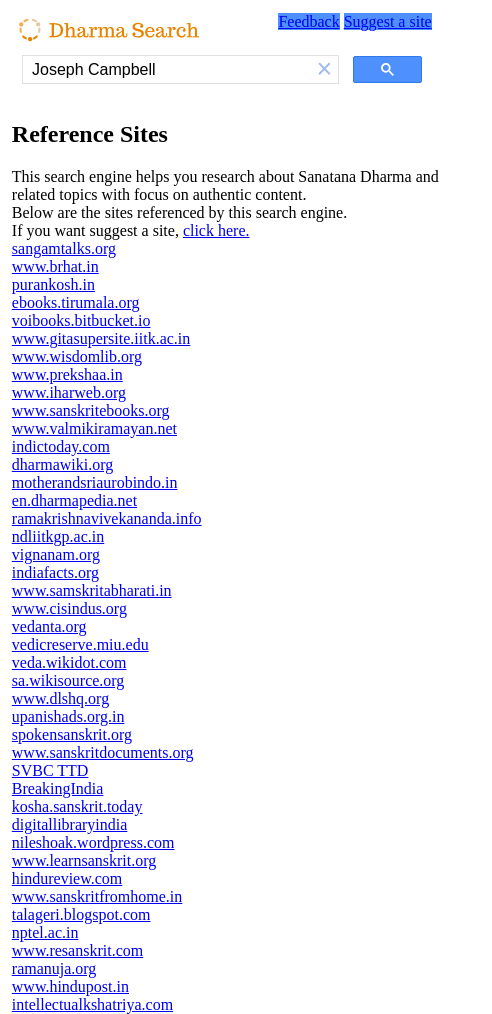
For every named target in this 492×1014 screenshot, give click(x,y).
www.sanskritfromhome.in (97, 896)
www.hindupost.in (70, 986)
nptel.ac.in (45, 932)
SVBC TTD (50, 770)
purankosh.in (53, 284)
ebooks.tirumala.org (76, 302)
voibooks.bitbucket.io (81, 320)
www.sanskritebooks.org (91, 410)
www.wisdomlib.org (77, 356)
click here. (216, 230)
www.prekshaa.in (67, 374)
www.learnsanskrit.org (84, 860)
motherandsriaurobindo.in (95, 482)
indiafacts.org (55, 572)
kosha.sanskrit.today (77, 806)
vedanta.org (49, 626)
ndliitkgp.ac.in (58, 536)
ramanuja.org (54, 968)
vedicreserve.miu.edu (80, 644)
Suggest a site (388, 21)
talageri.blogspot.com (81, 914)
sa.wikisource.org (68, 680)
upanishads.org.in (68, 716)
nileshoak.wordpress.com (93, 842)
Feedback (308, 21)
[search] (167, 70)
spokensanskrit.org (72, 734)
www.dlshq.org (60, 698)
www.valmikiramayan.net (94, 428)
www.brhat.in (55, 266)
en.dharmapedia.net (74, 500)
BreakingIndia (58, 788)
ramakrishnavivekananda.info (107, 518)
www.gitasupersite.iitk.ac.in (101, 338)
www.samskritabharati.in (92, 590)
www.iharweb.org (69, 392)
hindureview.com (67, 878)
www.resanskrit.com (77, 950)
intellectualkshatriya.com (92, 1004)
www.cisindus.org (69, 608)
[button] (325, 69)
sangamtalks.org (64, 248)
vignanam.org (56, 554)
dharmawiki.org (62, 464)
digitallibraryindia (70, 824)
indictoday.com (61, 446)
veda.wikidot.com (69, 662)
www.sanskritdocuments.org (103, 752)
